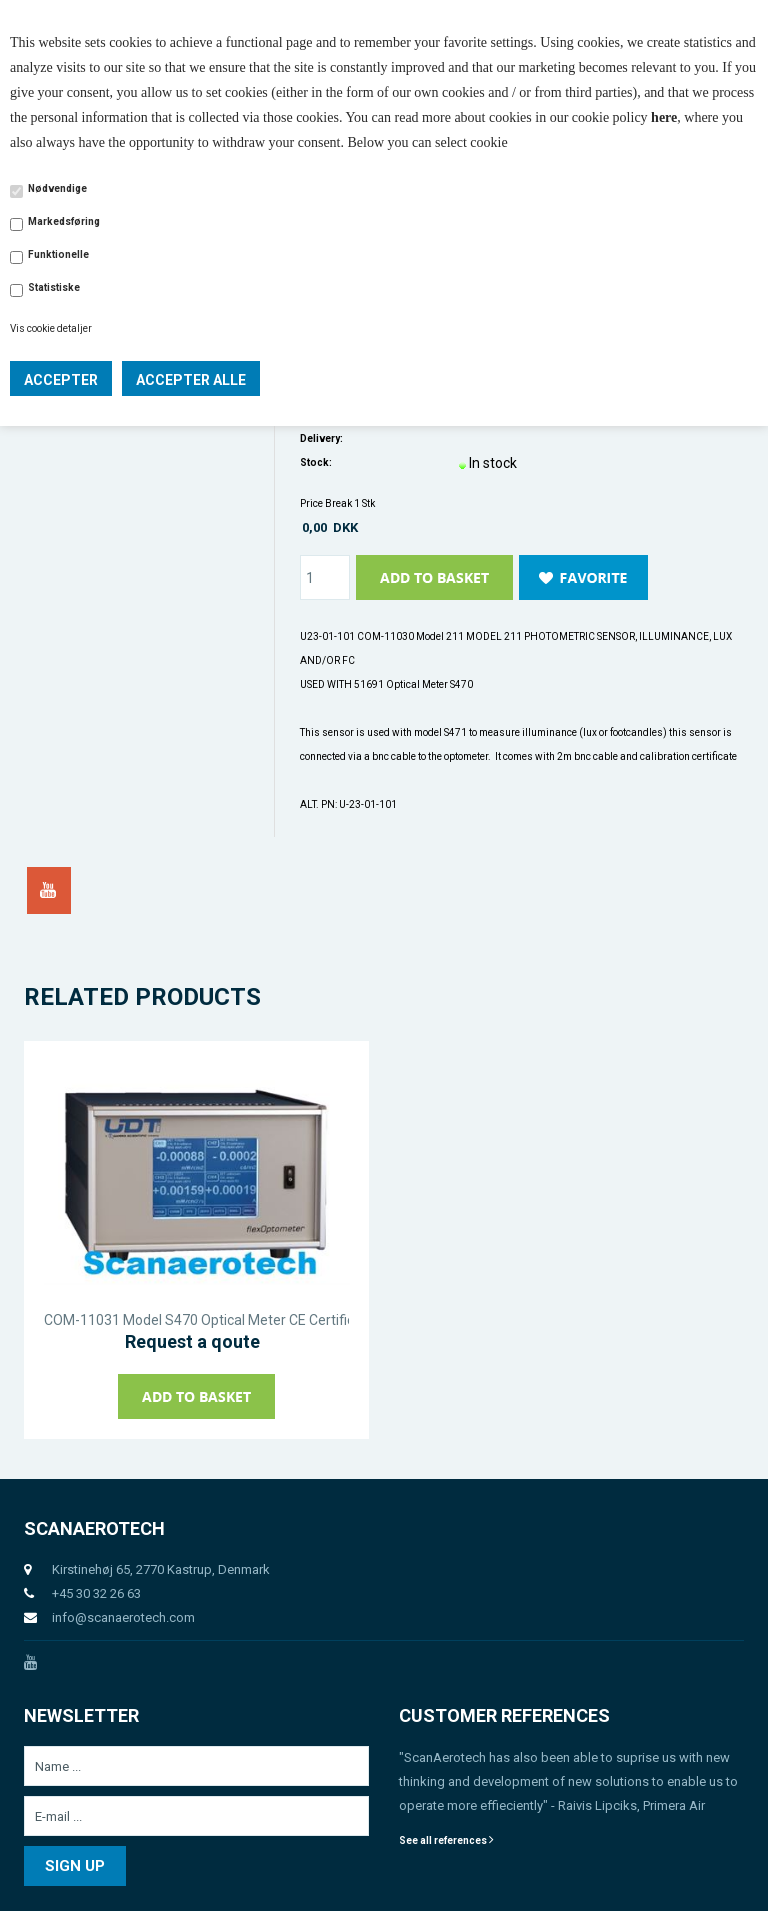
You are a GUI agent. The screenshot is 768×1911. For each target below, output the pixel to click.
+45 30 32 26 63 (96, 1593)
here (664, 117)
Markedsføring (64, 221)
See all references (446, 1840)
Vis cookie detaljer (51, 328)
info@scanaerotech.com (123, 1617)
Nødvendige (57, 188)
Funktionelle (58, 254)
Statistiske (54, 287)
